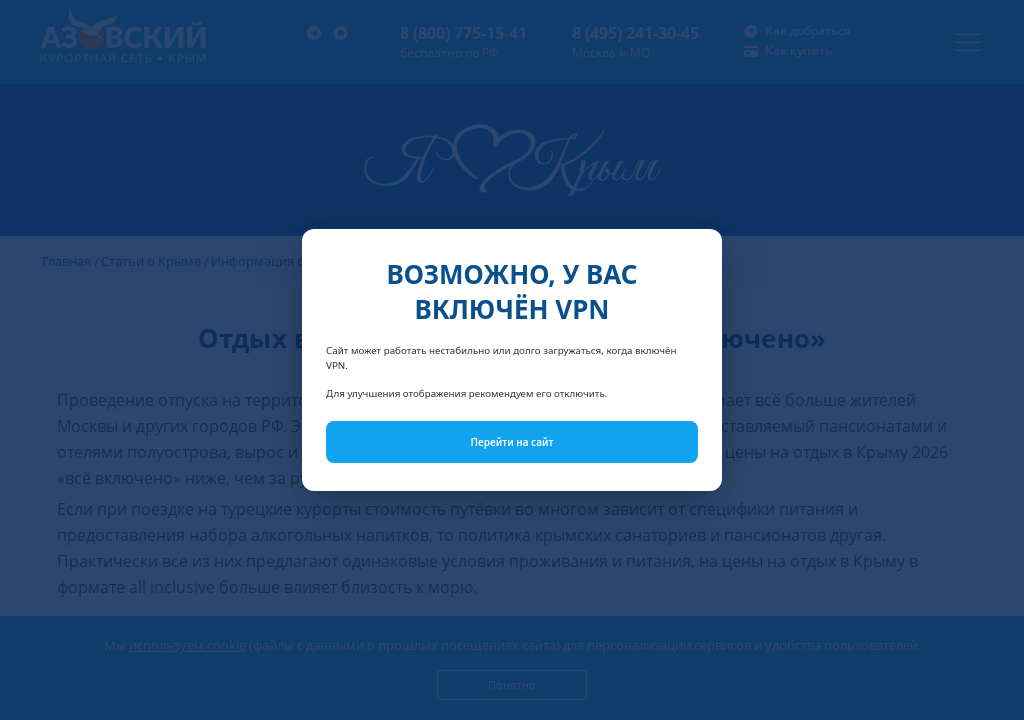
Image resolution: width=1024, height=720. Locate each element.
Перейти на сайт (512, 442)
